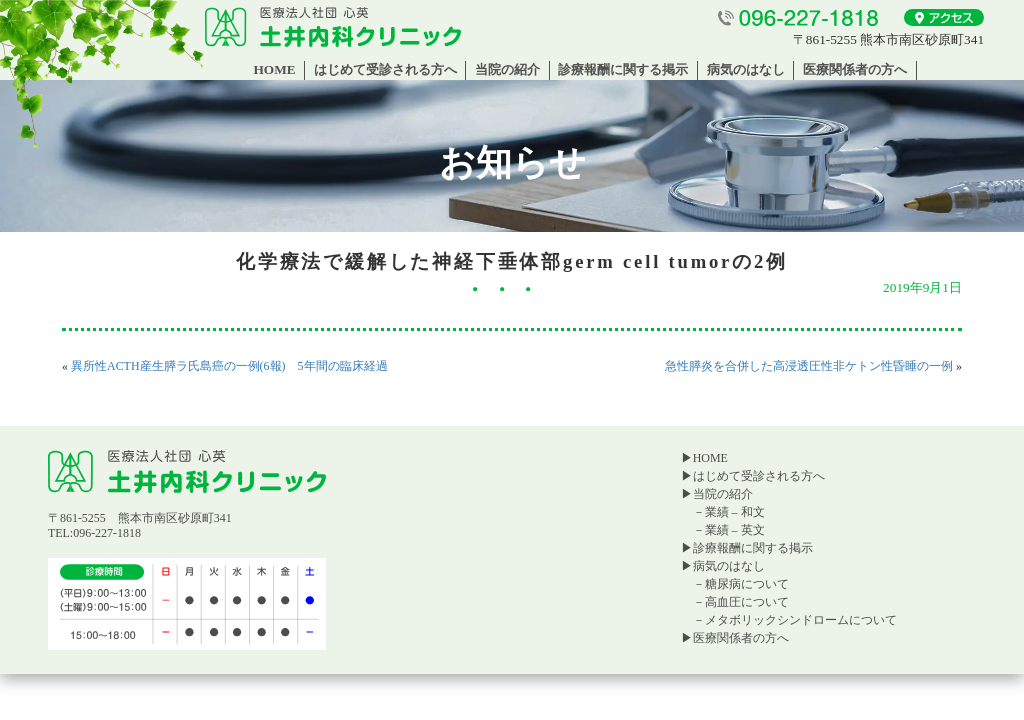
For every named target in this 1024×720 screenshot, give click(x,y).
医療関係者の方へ (855, 69)
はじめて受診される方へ (385, 69)
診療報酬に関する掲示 (623, 69)
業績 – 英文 (735, 530)
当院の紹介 (507, 69)
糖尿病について (747, 584)
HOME (274, 69)
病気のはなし (746, 69)
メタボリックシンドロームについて (801, 620)
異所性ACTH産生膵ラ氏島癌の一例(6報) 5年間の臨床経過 (229, 366)
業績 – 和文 (735, 512)
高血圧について (747, 602)
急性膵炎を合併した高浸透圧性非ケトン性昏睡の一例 (809, 366)
